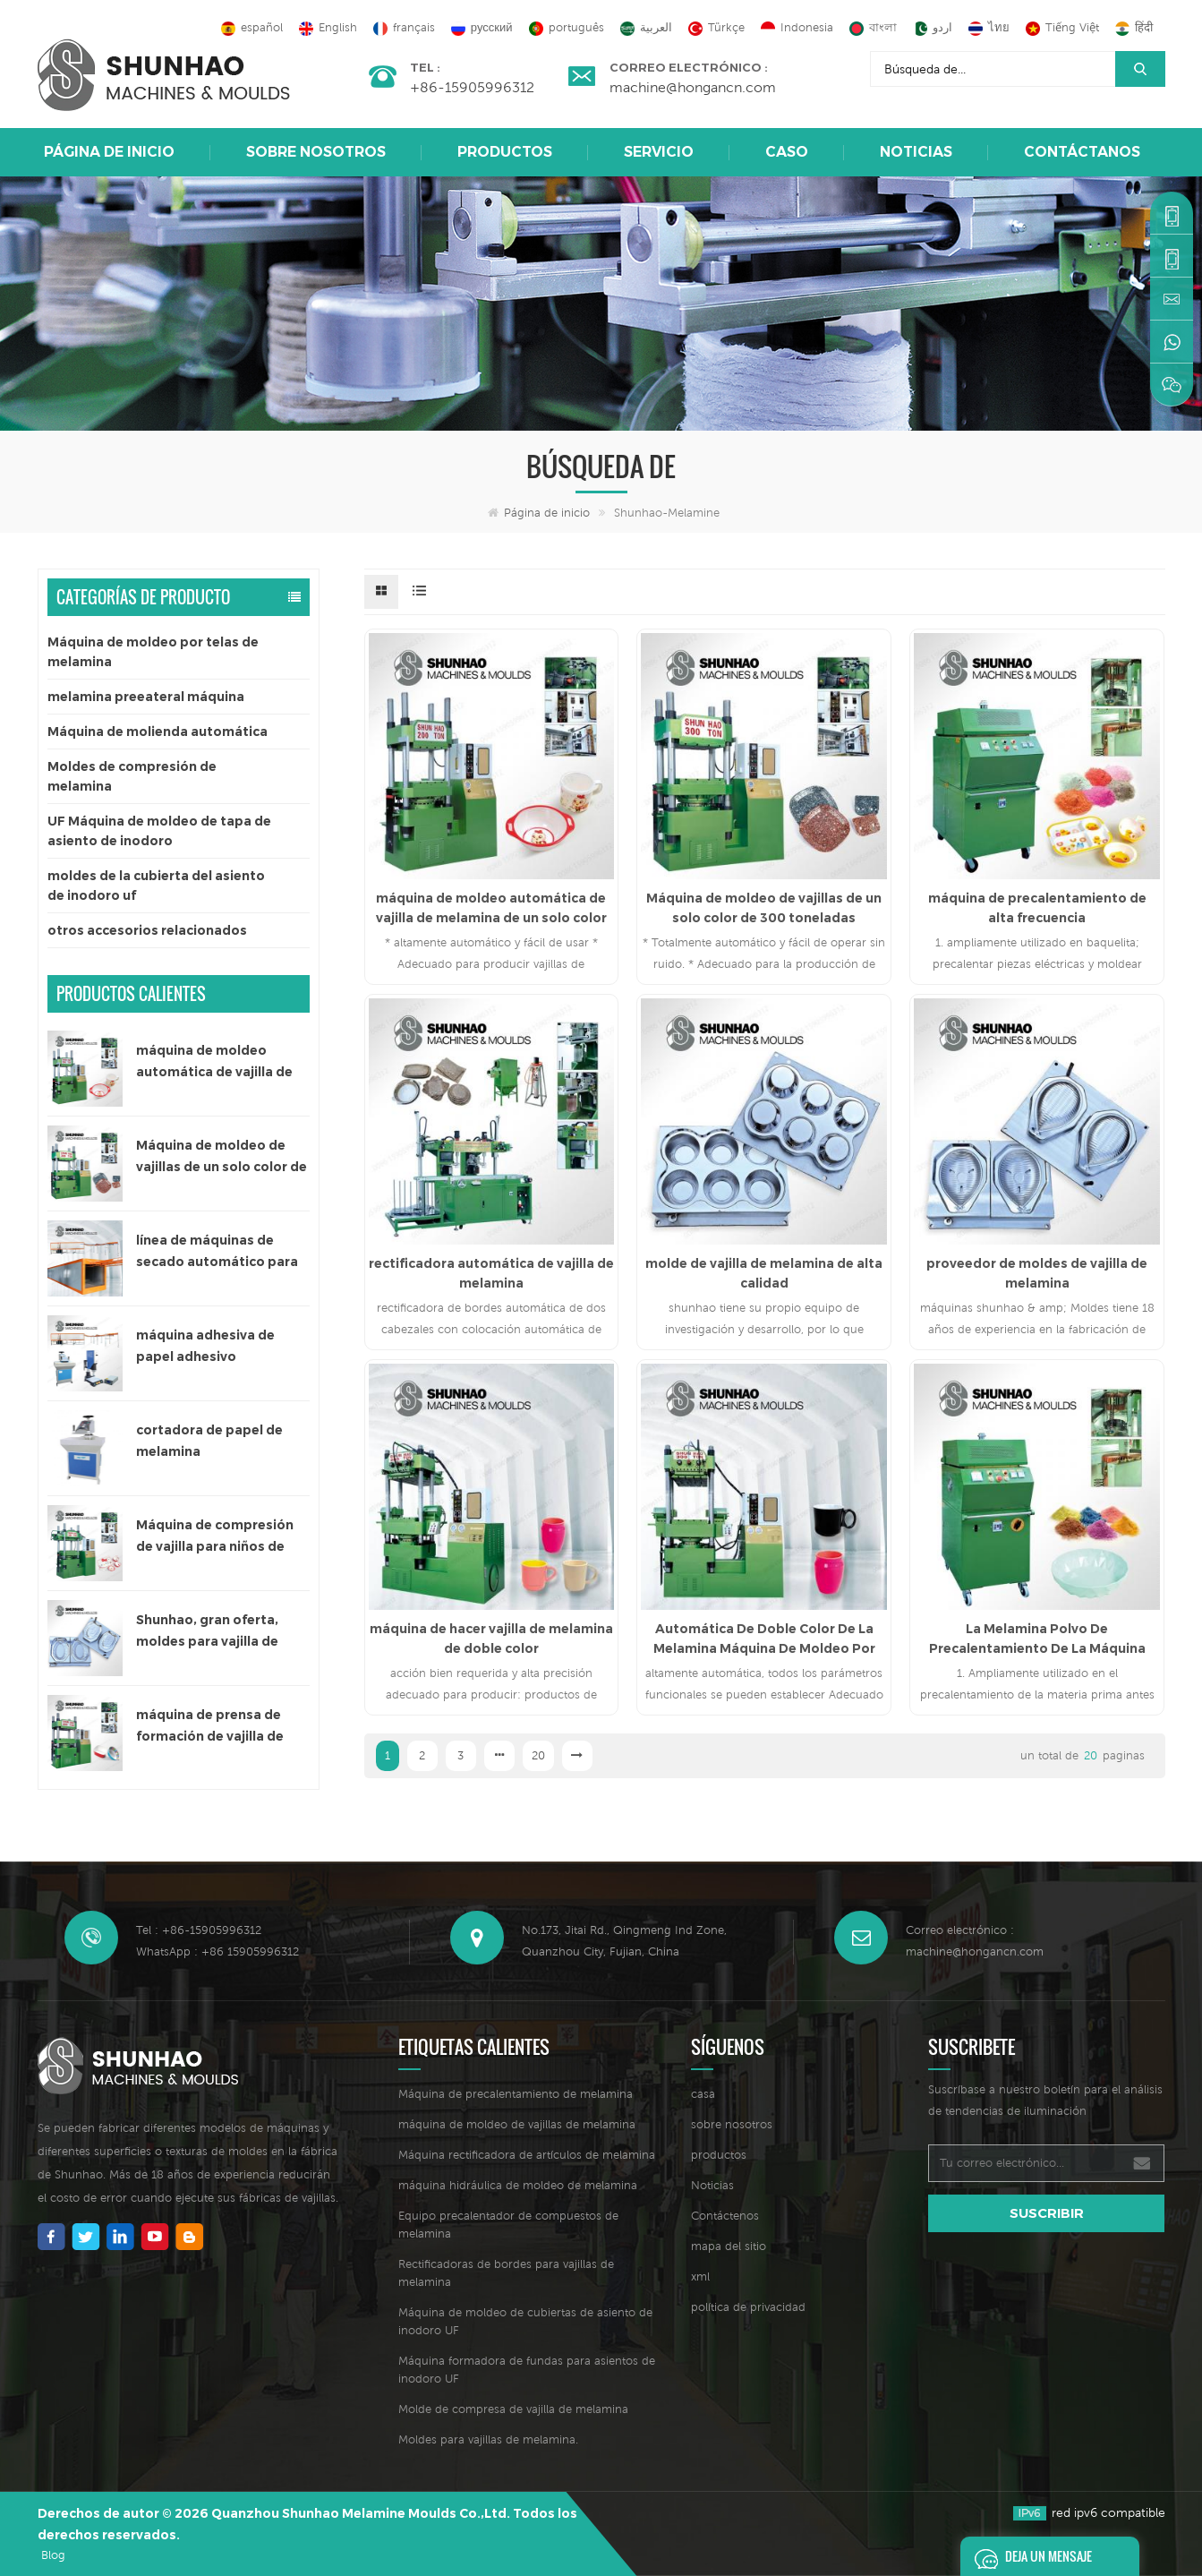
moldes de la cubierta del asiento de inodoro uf (156, 885)
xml (700, 2276)
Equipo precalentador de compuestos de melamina (508, 2224)
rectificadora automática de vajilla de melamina (491, 1273)
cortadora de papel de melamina (209, 1440)
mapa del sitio (728, 2246)
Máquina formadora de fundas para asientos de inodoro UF (526, 2369)
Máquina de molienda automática (157, 731)
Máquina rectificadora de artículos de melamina (526, 2154)
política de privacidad (748, 2307)
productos (718, 2154)
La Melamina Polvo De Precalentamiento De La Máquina (1037, 1638)
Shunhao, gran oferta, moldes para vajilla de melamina (207, 1632)
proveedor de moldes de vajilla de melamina (1036, 1273)
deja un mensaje (1028, 2556)
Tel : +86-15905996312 (198, 1930)
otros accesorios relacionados (147, 930)
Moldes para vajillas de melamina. (488, 2439)
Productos (504, 151)
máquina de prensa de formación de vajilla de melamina (210, 1727)
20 (538, 1755)
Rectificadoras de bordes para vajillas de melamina (506, 2273)
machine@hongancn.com (693, 87)
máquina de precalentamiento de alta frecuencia (1037, 908)
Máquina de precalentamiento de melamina (515, 2094)
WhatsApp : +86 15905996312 (217, 1951)
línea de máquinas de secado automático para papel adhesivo (217, 1252)
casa (703, 2094)
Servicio (659, 151)
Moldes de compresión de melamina (132, 776)
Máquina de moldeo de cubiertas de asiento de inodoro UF (525, 2321)
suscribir (1047, 2212)
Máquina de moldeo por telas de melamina (153, 652)
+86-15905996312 (472, 87)
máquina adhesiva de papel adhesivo (205, 1346)
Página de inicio (109, 151)
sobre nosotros (316, 151)
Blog (53, 2555)
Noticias (916, 151)
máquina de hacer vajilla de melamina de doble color (491, 1638)
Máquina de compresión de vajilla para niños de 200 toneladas (215, 1537)
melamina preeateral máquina (145, 697)
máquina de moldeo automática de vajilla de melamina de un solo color (221, 1062)
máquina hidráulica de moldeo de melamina (517, 2185)
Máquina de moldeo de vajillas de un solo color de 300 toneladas (221, 1157)
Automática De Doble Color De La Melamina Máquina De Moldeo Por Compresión (764, 1639)
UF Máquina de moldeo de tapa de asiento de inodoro (159, 831)
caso (786, 151)
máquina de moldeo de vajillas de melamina (516, 2124)
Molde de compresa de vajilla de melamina (513, 2409)
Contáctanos (1082, 151)
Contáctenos (725, 2215)
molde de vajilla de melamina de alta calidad (763, 1273)
